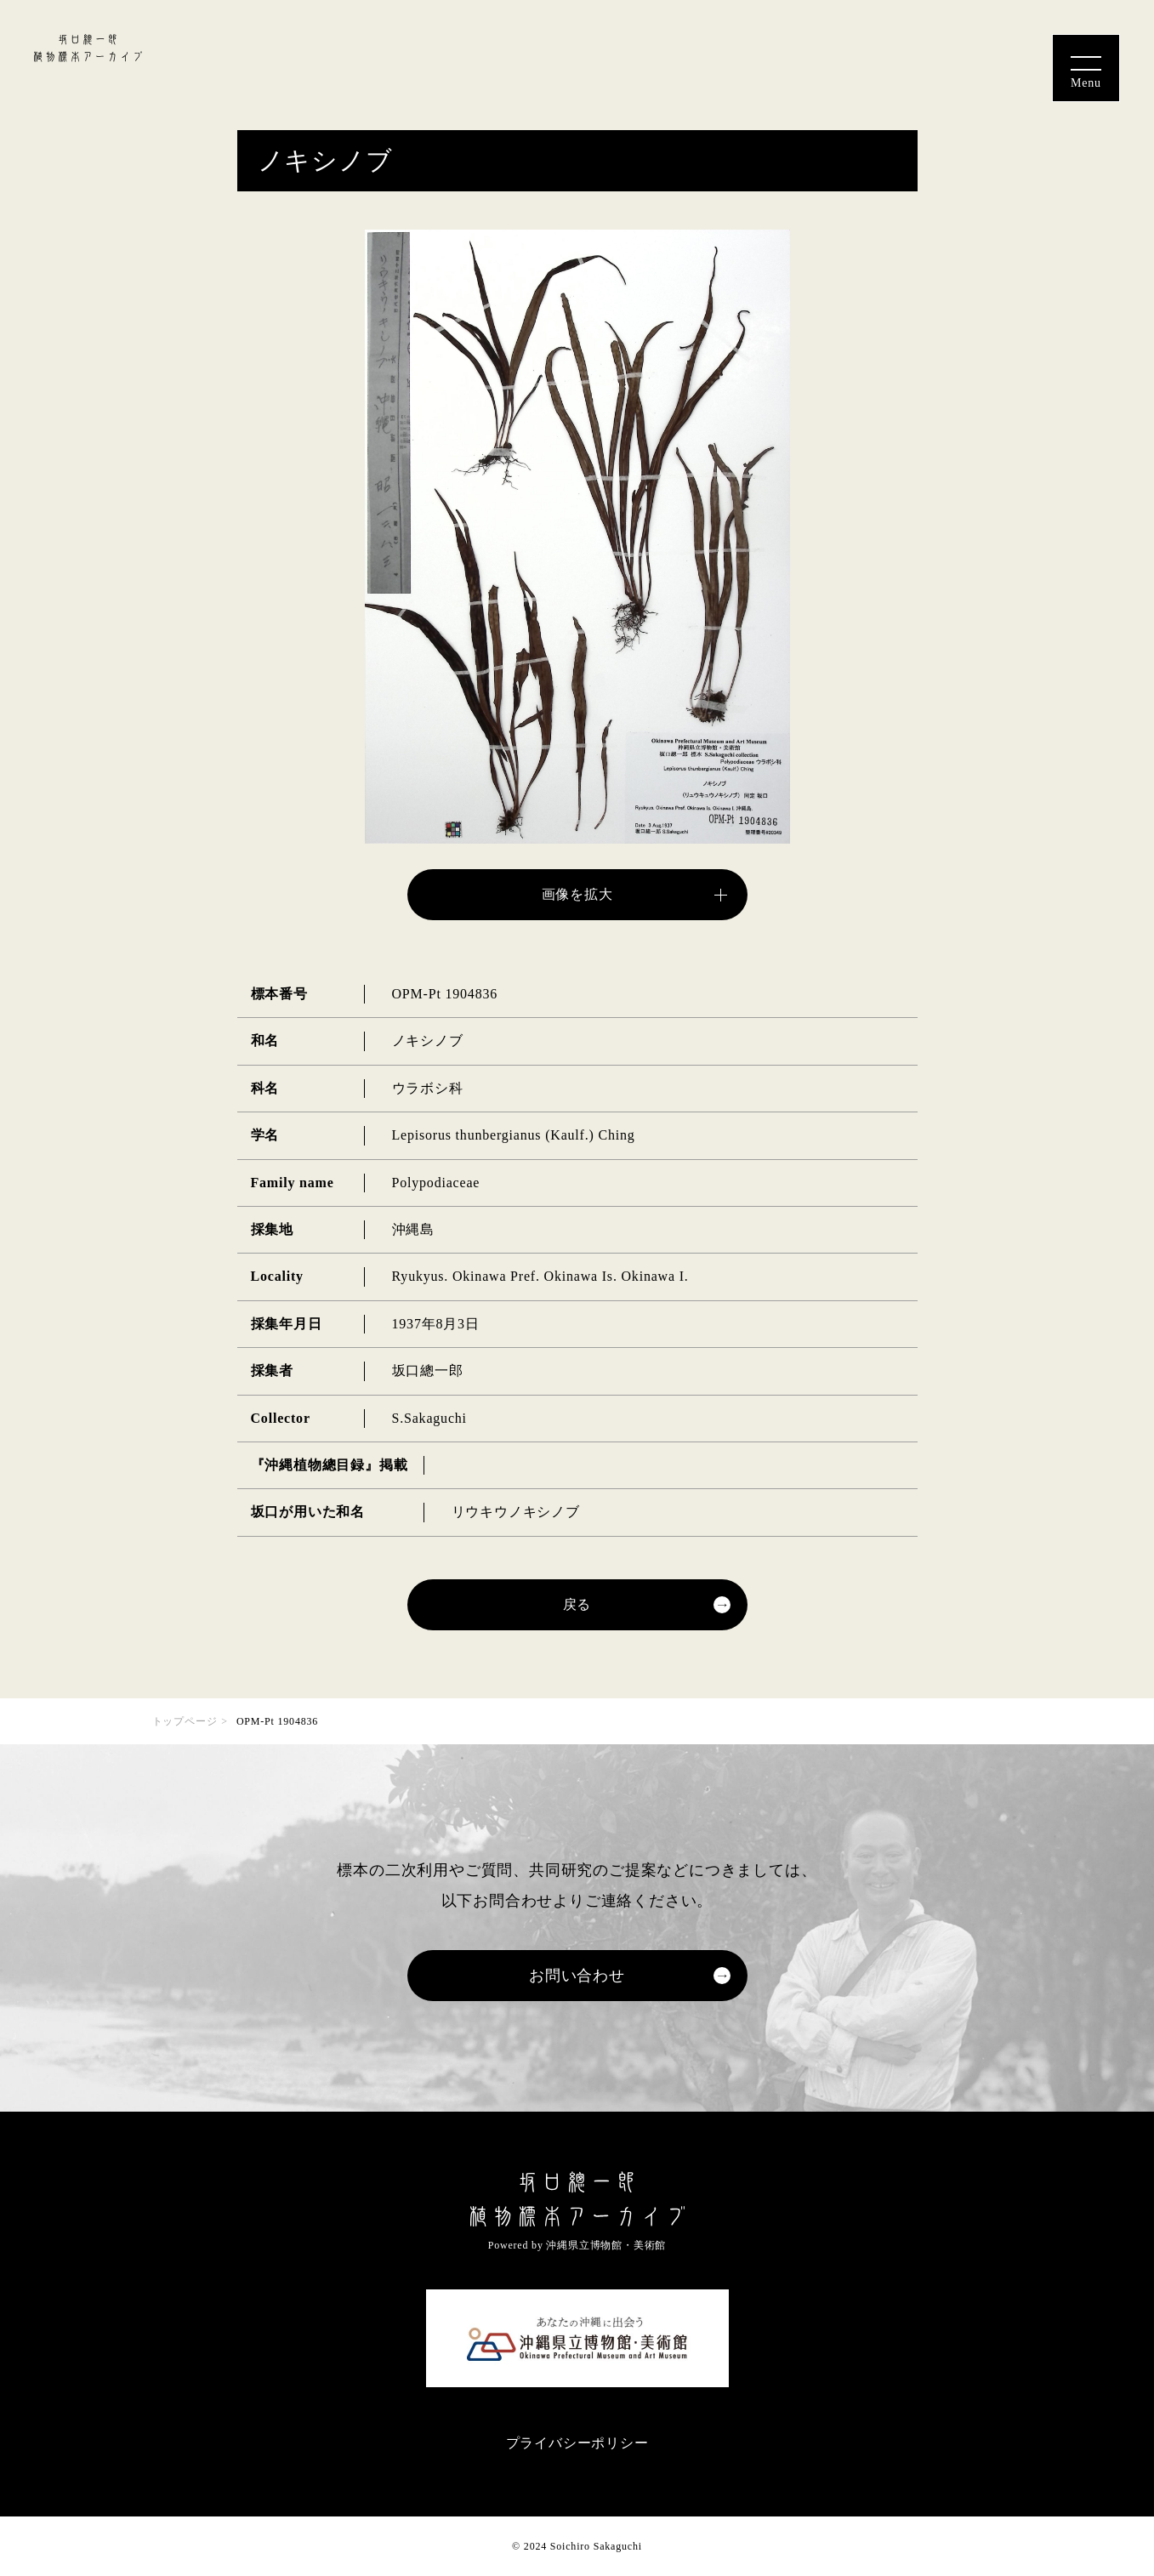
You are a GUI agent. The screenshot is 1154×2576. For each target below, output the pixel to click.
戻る (577, 1604)
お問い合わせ (577, 1975)
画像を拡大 (577, 894)
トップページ (185, 1721)
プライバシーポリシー (577, 2443)
